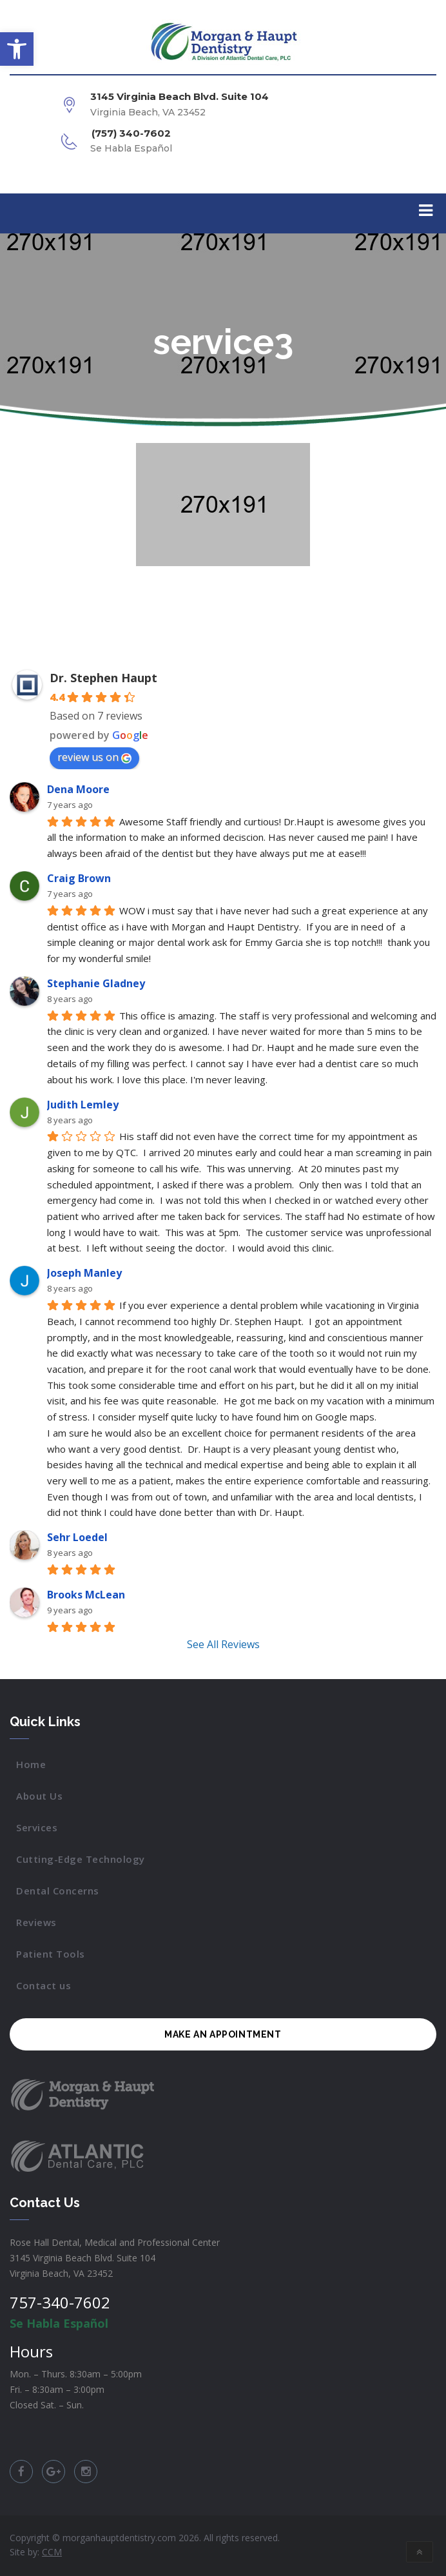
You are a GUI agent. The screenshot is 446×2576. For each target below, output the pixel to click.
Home (31, 1764)
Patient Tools (50, 1953)
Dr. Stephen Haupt (103, 677)
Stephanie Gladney (96, 983)
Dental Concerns (57, 1890)
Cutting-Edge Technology (80, 1859)
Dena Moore (78, 789)
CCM (52, 2552)
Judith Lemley (83, 1104)
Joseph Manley (84, 1273)
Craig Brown (79, 878)
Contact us (43, 1985)
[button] (17, 49)
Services (36, 1827)
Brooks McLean (86, 1595)
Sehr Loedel (77, 1537)
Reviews (36, 1922)
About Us (39, 1795)
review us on (94, 757)
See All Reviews (223, 1644)
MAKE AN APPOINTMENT (222, 2034)
